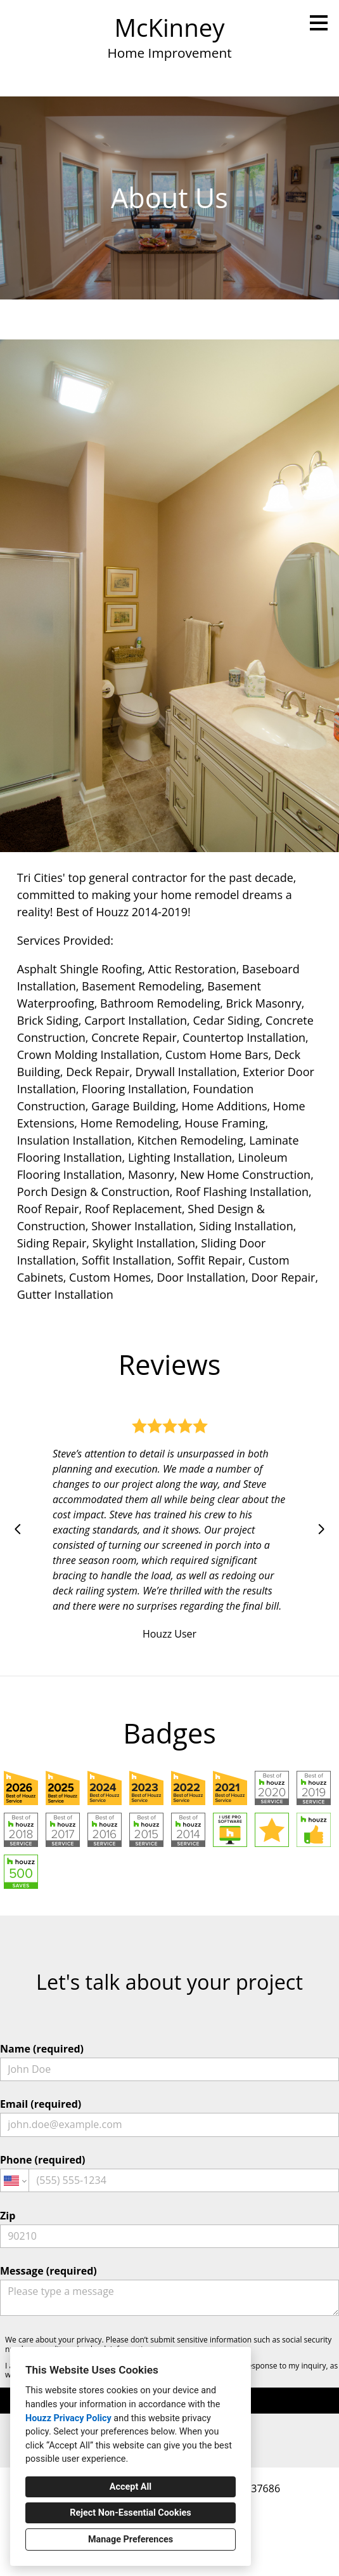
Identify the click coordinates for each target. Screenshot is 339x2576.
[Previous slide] (17, 1529)
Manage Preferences (130, 2539)
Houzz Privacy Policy (68, 2418)
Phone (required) (169, 2172)
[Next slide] (321, 1529)
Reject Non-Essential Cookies (130, 2512)
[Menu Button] (318, 23)
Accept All (130, 2486)
